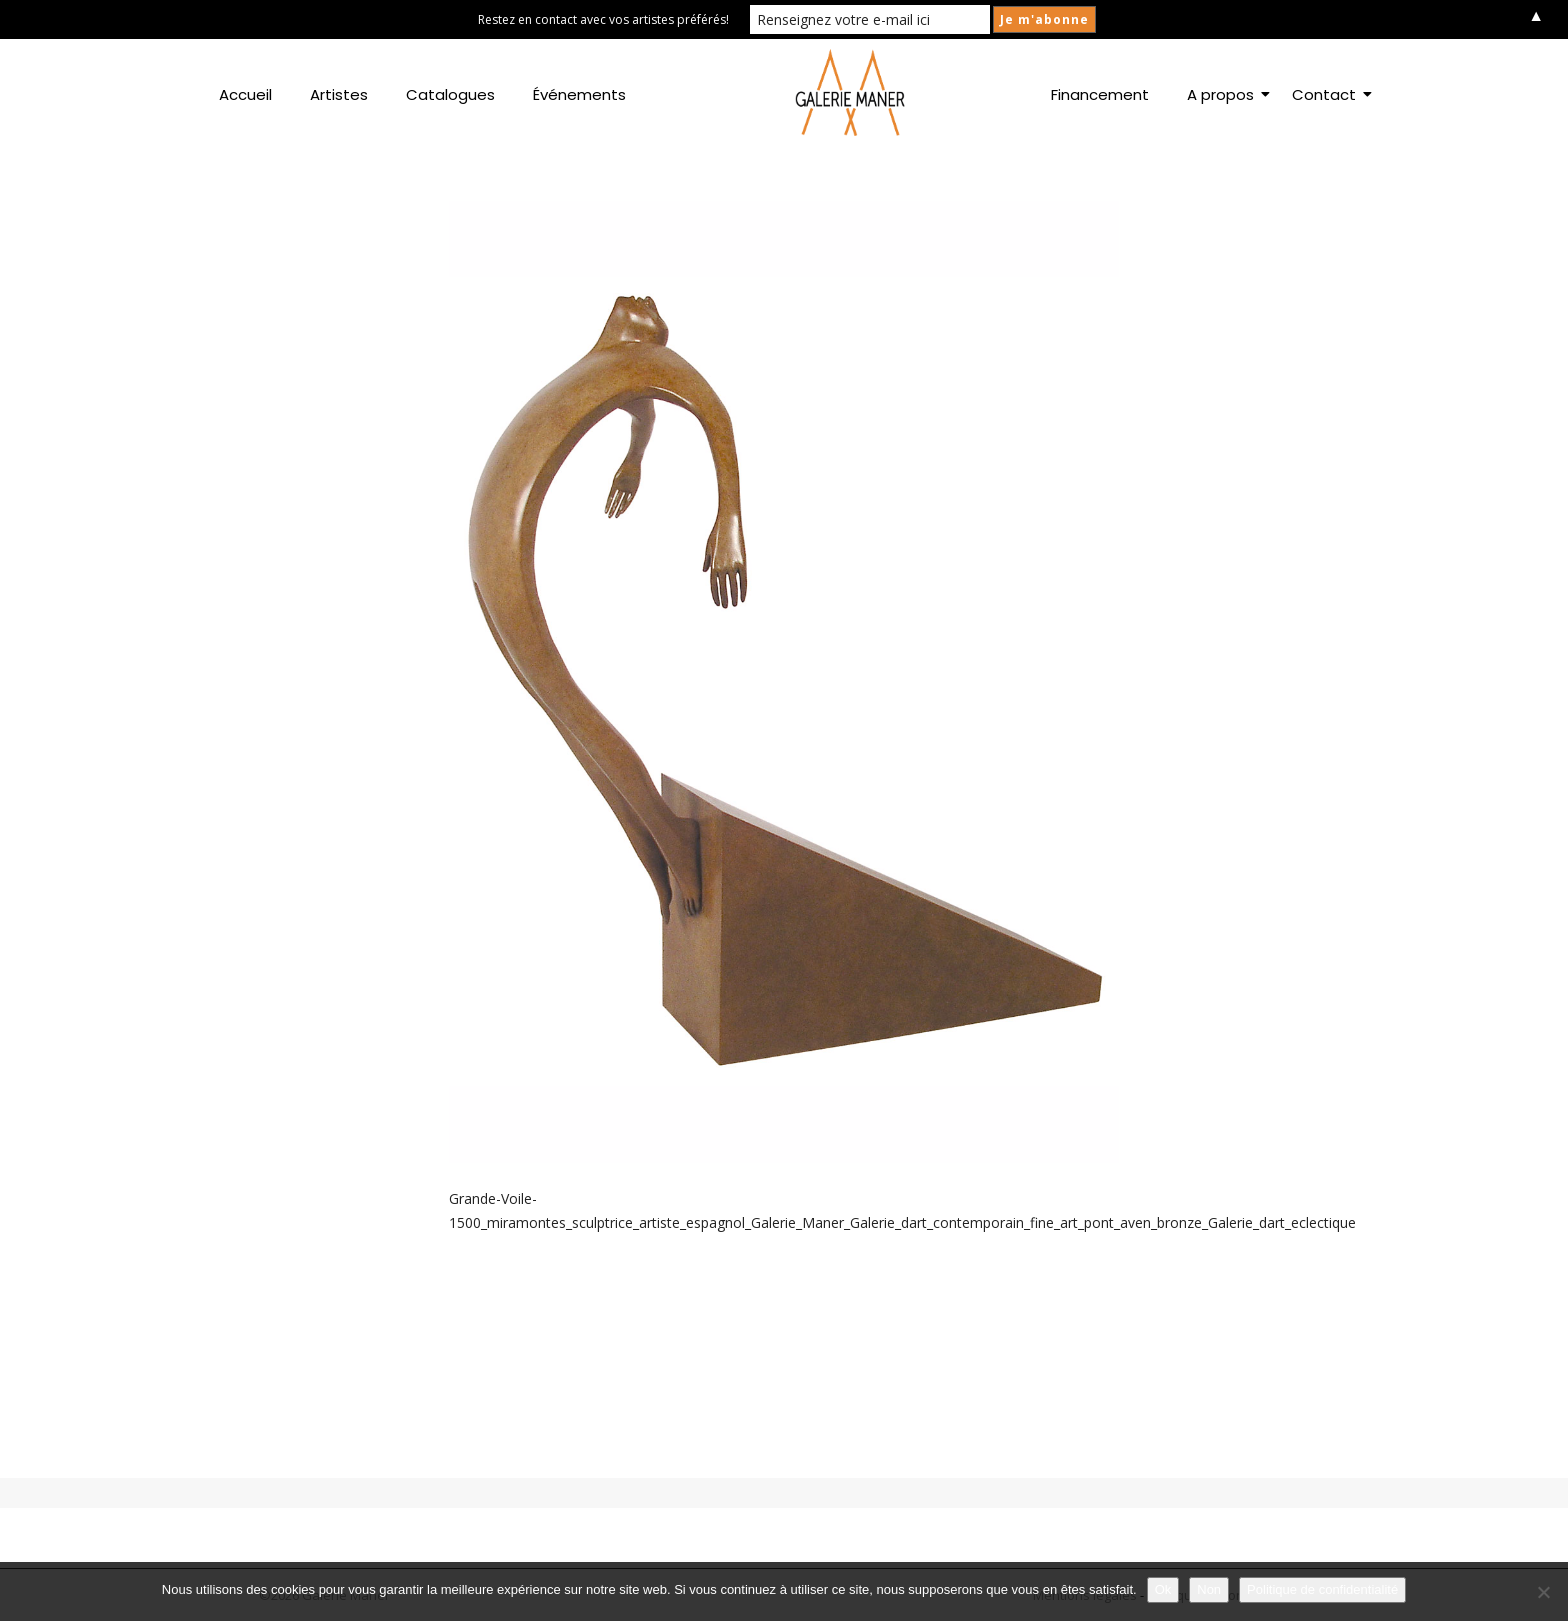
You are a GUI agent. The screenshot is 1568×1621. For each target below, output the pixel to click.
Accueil (245, 94)
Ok (1163, 1589)
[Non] (1543, 1592)
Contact (1328, 94)
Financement (1100, 94)
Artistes (339, 94)
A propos (1224, 94)
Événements (579, 94)
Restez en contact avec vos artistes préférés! (603, 19)
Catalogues (450, 94)
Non (1209, 1589)
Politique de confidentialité (1322, 1589)
